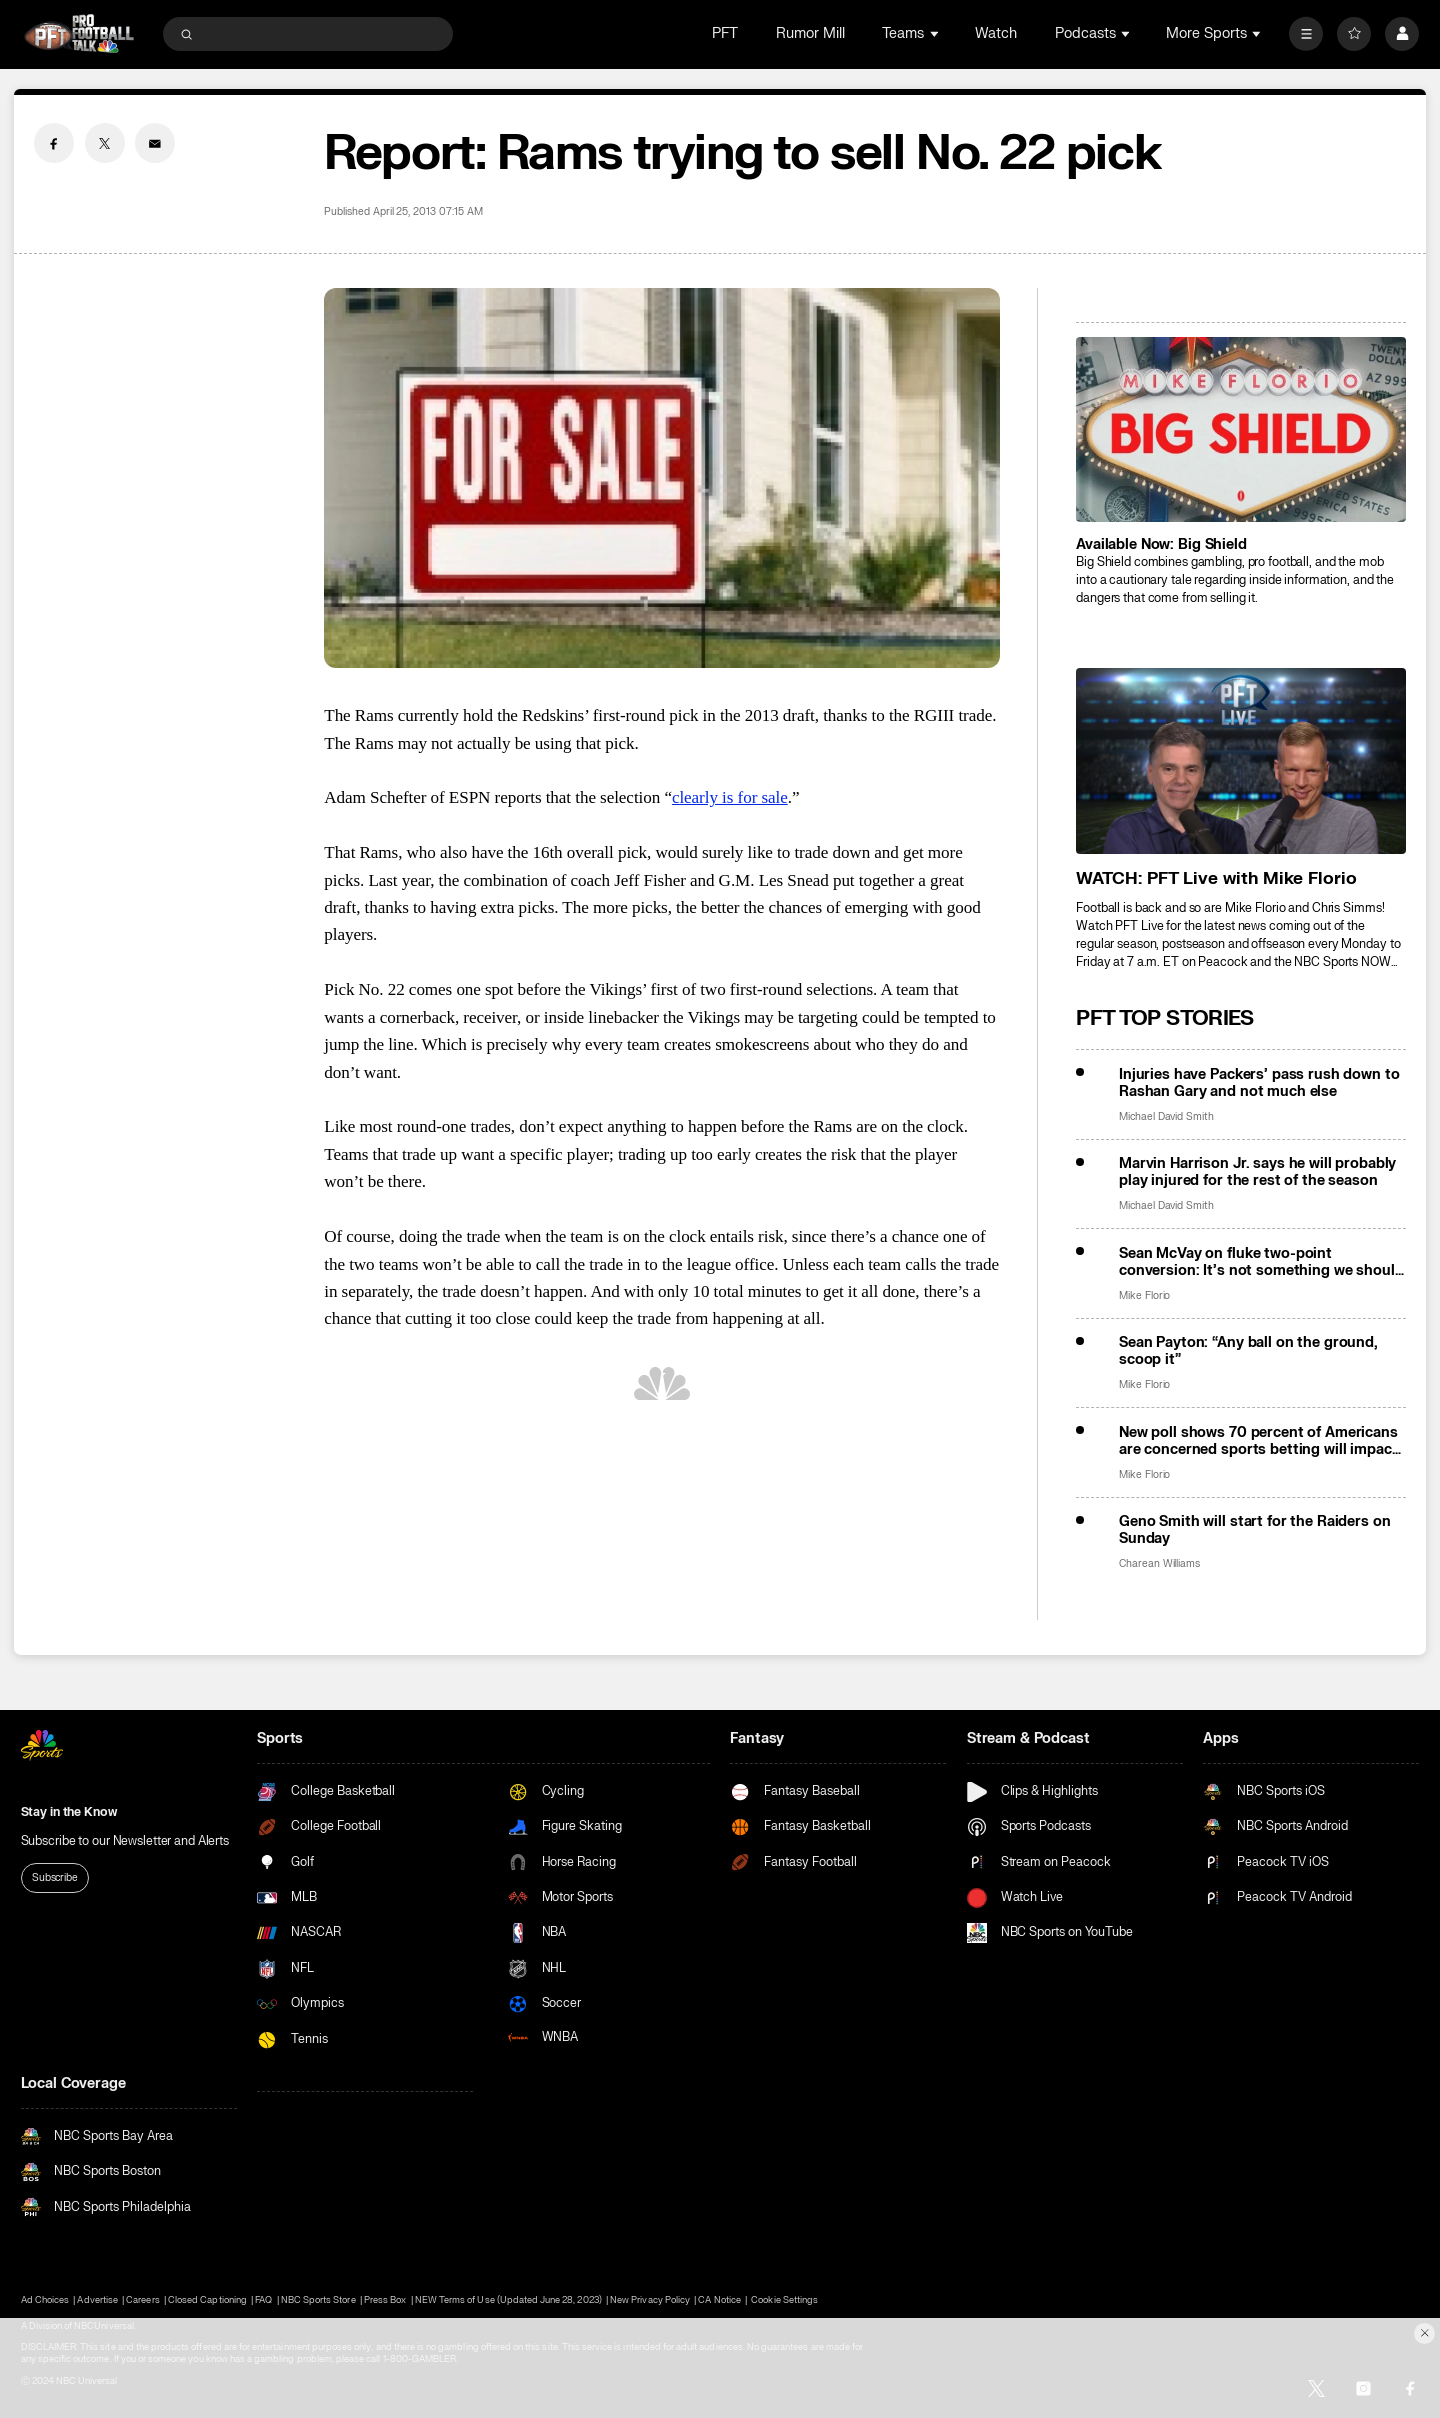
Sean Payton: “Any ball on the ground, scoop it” (1248, 1351)
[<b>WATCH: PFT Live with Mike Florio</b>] (1241, 760)
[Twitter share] (105, 143)
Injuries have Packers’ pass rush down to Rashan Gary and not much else (1259, 1083)
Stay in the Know (69, 1812)
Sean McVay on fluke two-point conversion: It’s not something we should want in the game (1261, 1262)
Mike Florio (1144, 1295)
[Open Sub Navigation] (936, 33)
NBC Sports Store (318, 2300)
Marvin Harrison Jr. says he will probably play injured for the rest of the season (1257, 1172)
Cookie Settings (784, 2300)
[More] (1306, 34)
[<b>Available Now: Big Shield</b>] (1241, 429)
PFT (725, 33)
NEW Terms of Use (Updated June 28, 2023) (508, 2300)
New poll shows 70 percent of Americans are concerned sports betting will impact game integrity (1258, 1441)
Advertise (97, 2300)
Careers (142, 2300)
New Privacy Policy (650, 2300)
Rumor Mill (810, 33)
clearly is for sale (730, 797)
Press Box (385, 2300)
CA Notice (719, 2300)
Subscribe (55, 1877)
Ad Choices (45, 2300)
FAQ (263, 2300)
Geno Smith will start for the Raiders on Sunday (1255, 1530)
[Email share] (155, 143)
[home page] (79, 33)
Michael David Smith (1166, 1116)
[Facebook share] (54, 143)
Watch (996, 33)
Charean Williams (1159, 1563)
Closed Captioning (207, 2300)
